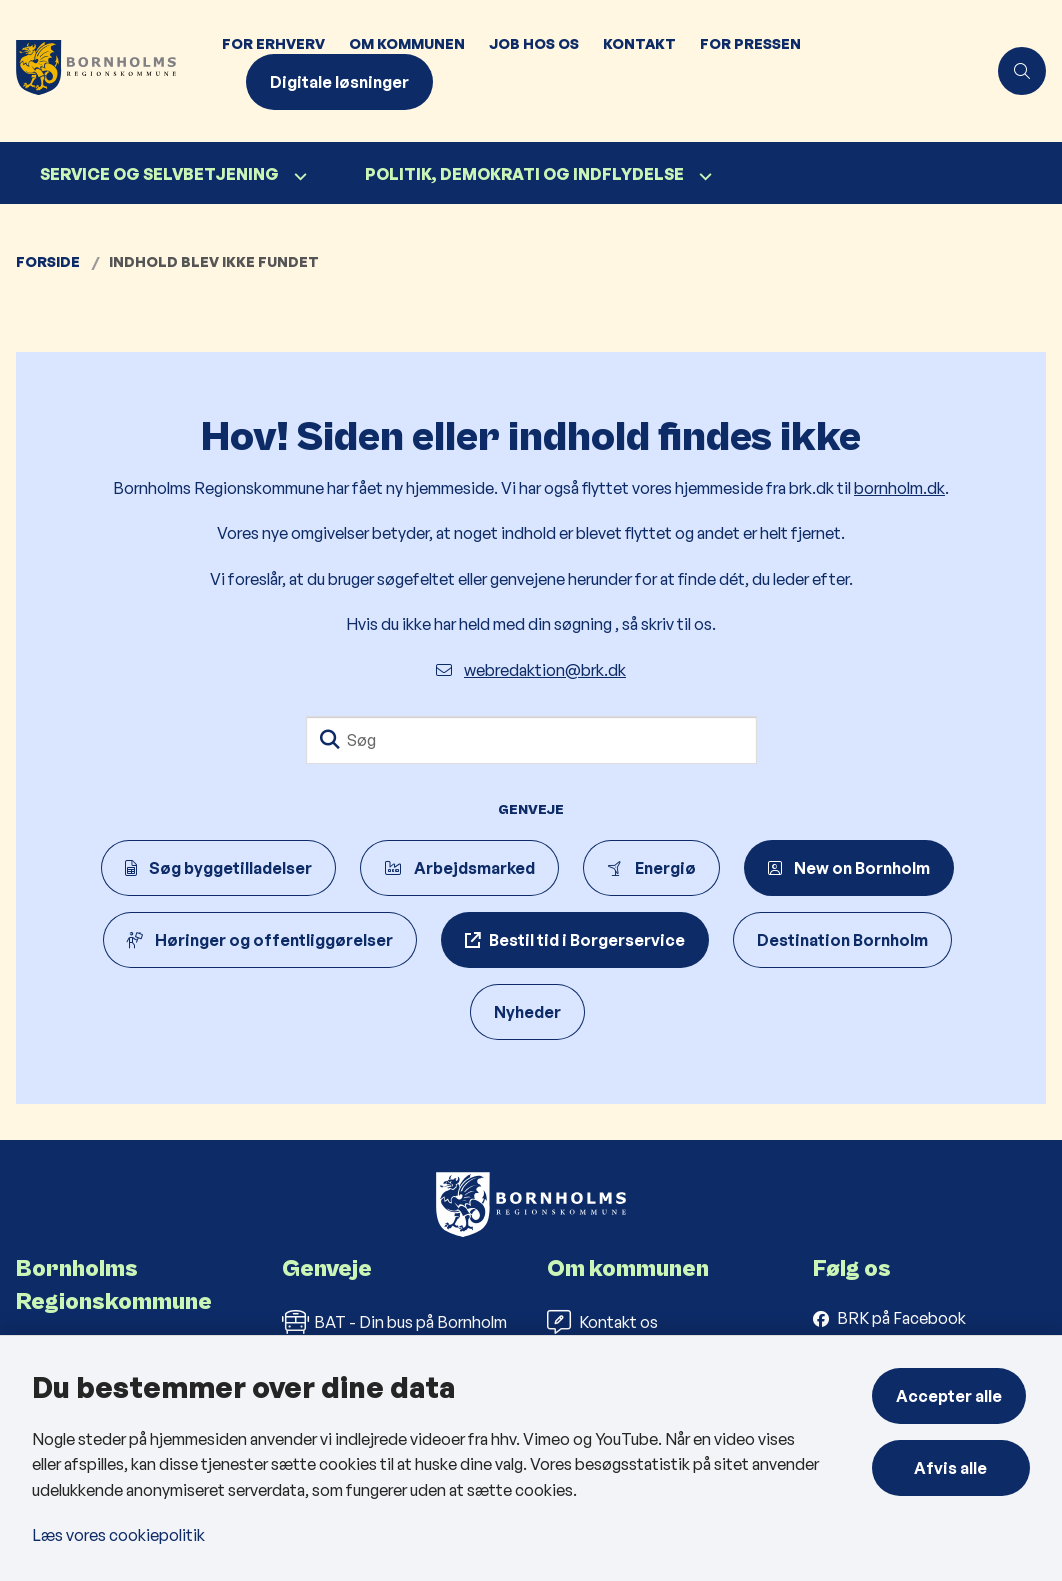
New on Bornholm (849, 868)
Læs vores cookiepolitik (118, 1535)
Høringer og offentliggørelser (260, 940)
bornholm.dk (899, 488)
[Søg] (531, 740)
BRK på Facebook (901, 1318)
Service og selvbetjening (159, 174)
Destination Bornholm (842, 940)
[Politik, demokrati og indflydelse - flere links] (703, 176)
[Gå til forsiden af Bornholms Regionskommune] (105, 71)
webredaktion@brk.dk (531, 670)
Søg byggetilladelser (218, 868)
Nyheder (527, 1012)
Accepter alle (953, 1396)
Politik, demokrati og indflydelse (524, 174)
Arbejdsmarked (459, 868)
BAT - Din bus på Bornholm (394, 1322)
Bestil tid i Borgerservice (587, 940)
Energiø (651, 868)
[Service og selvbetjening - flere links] (298, 176)
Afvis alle (953, 1468)
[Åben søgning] (1022, 71)
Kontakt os (602, 1322)
